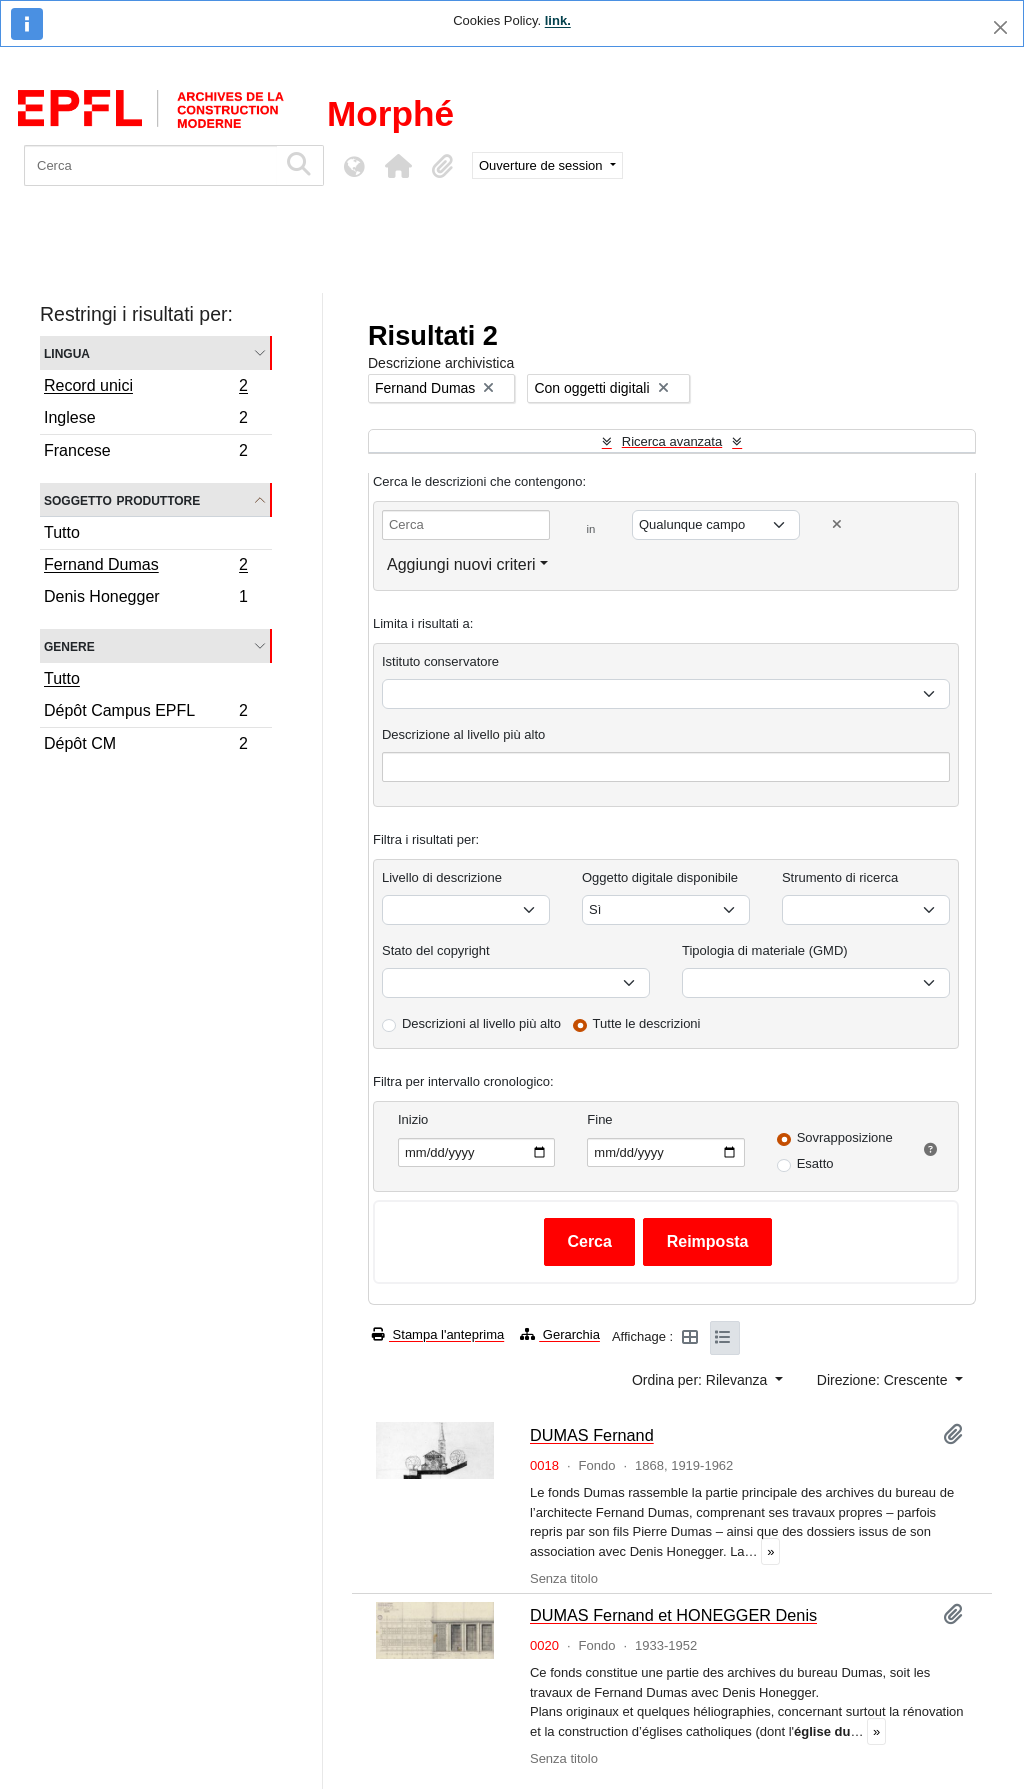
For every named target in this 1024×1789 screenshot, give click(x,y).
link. (558, 20)
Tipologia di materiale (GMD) (765, 950)
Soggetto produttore (122, 499)
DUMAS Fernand (592, 1435)
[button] (398, 166)
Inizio (413, 1119)
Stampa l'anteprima (438, 1334)
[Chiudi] (1000, 27)
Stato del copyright (436, 950)
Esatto (815, 1163)
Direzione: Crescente (884, 1380)
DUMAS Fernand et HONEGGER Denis (673, 1615)
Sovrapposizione (845, 1137)
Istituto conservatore (440, 661)
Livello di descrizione (442, 877)
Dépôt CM (145, 746)
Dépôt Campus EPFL (145, 713)
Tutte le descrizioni (647, 1023)
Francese (145, 453)
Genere (69, 645)
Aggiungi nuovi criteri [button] (461, 564)
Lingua (67, 352)
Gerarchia (560, 1334)
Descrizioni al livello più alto (481, 1023)
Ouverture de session (542, 165)
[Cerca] (150, 165)
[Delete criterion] (837, 524)
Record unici (145, 388)
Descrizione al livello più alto (463, 734)
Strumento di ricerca (840, 877)
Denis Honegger (145, 599)
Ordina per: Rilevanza (701, 1380)
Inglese (145, 420)
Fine (599, 1119)
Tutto (62, 532)
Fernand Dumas (145, 567)
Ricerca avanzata (672, 441)
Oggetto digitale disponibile (660, 877)
